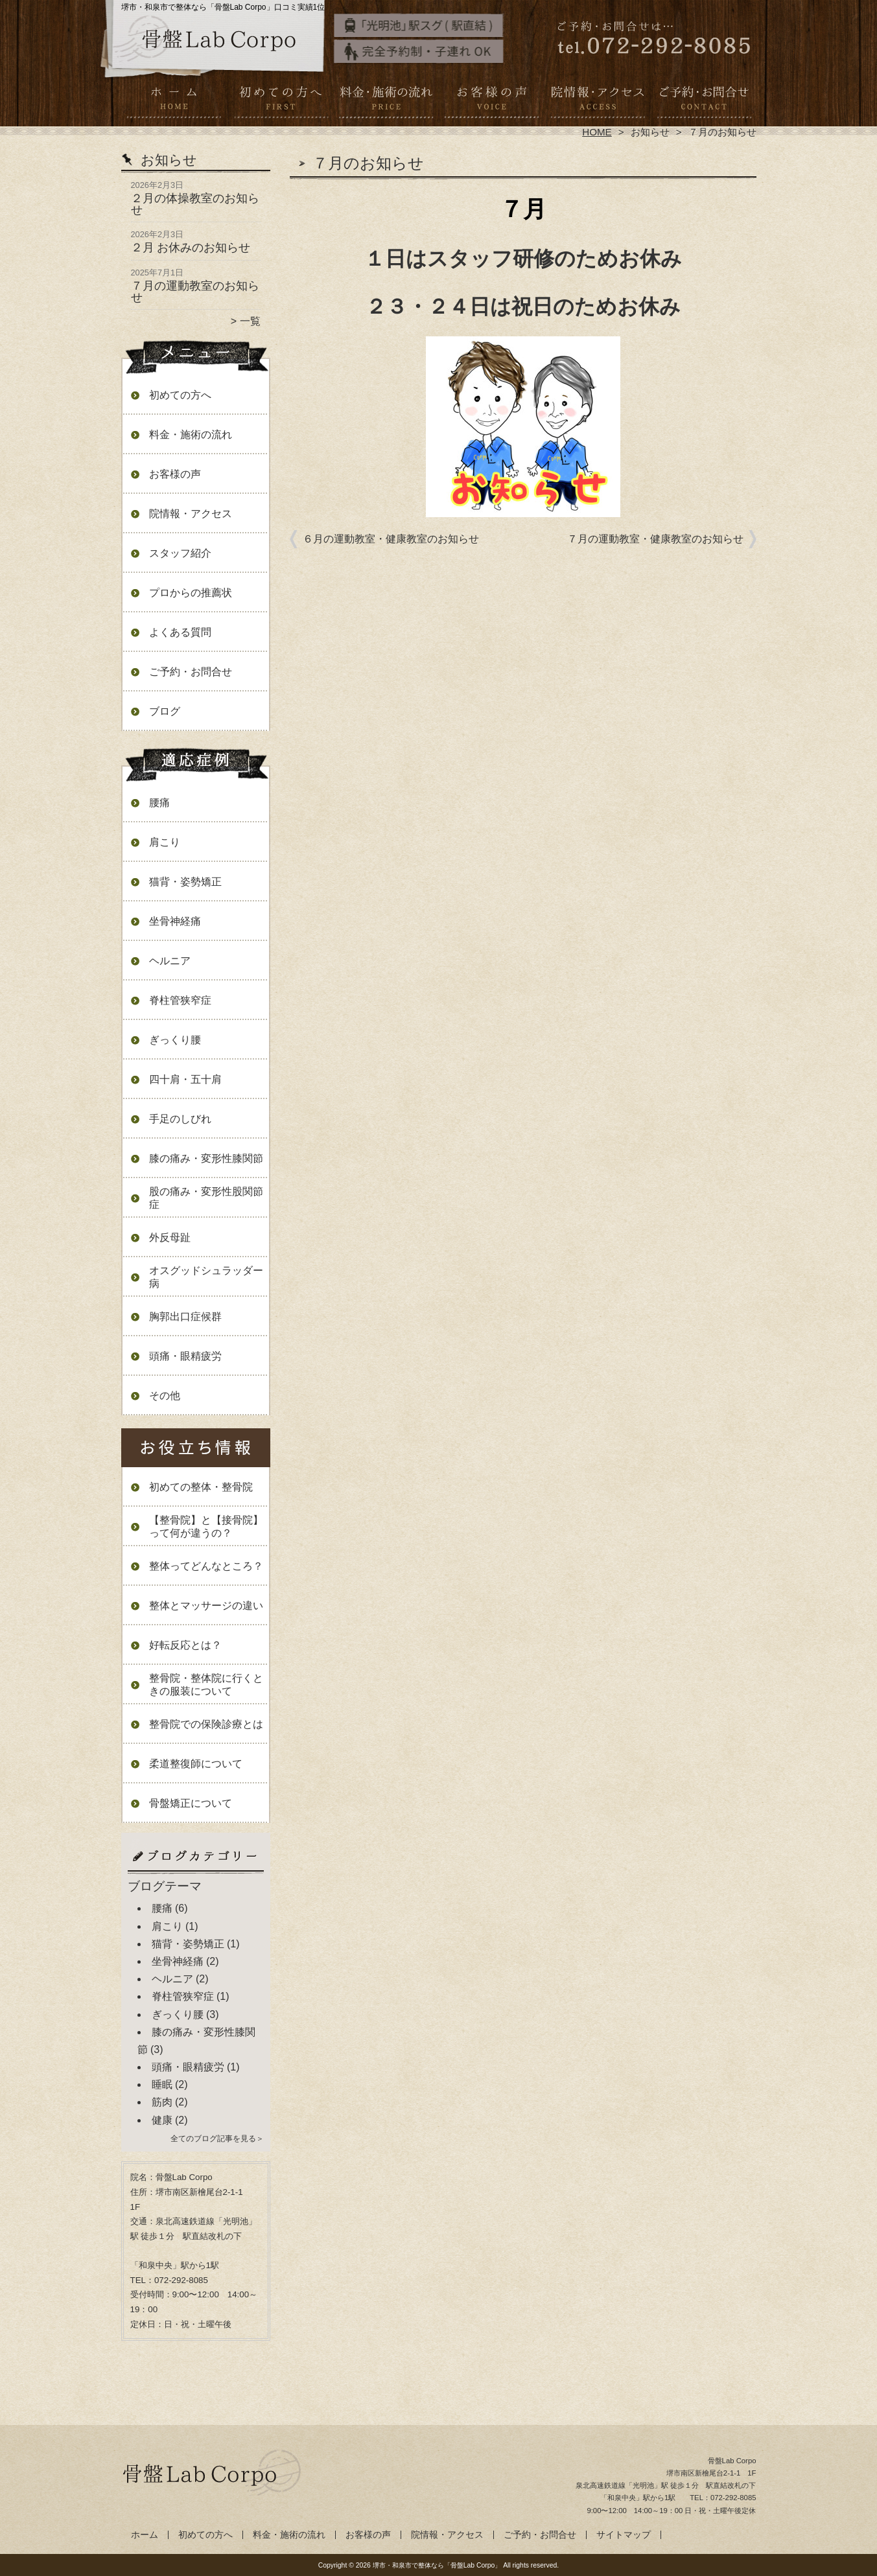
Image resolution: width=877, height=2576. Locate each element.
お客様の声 (491, 101)
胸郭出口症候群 (185, 1316)
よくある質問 (180, 632)
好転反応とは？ (185, 1645)
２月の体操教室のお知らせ (195, 204)
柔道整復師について (195, 1763)
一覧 (250, 321)
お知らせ (650, 131)
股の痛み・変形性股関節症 (206, 1198)
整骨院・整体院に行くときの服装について (206, 1685)
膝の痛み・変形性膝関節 (206, 1158)
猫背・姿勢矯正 (185, 881)
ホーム (174, 101)
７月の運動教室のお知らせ (195, 291)
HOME (597, 131)
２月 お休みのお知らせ (191, 247)
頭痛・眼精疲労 (185, 1356)
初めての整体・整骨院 (201, 1486)
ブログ (164, 711)
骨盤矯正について (190, 1803)
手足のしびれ (180, 1118)
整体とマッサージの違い (206, 1605)
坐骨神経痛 (175, 921)
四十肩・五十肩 (185, 1079)
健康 (162, 2120)
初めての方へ (280, 101)
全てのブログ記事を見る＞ (217, 2138)
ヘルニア (170, 960)
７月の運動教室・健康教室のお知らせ (655, 538)
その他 (164, 1395)
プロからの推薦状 (190, 592)
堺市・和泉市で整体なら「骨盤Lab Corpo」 (437, 2565)
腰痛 (159, 802)
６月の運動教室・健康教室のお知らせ (391, 538)
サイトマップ (623, 2535)
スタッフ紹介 (180, 553)
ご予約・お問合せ (703, 101)
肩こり (164, 842)
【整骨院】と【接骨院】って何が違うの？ (206, 1526)
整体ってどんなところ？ (206, 1566)
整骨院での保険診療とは (206, 1724)
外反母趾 (170, 1237)
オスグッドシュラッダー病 (206, 1277)
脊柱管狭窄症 (180, 1000)
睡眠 (162, 2084)
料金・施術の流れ (386, 101)
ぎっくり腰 (175, 1039)
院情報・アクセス (597, 101)
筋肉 (162, 2101)
